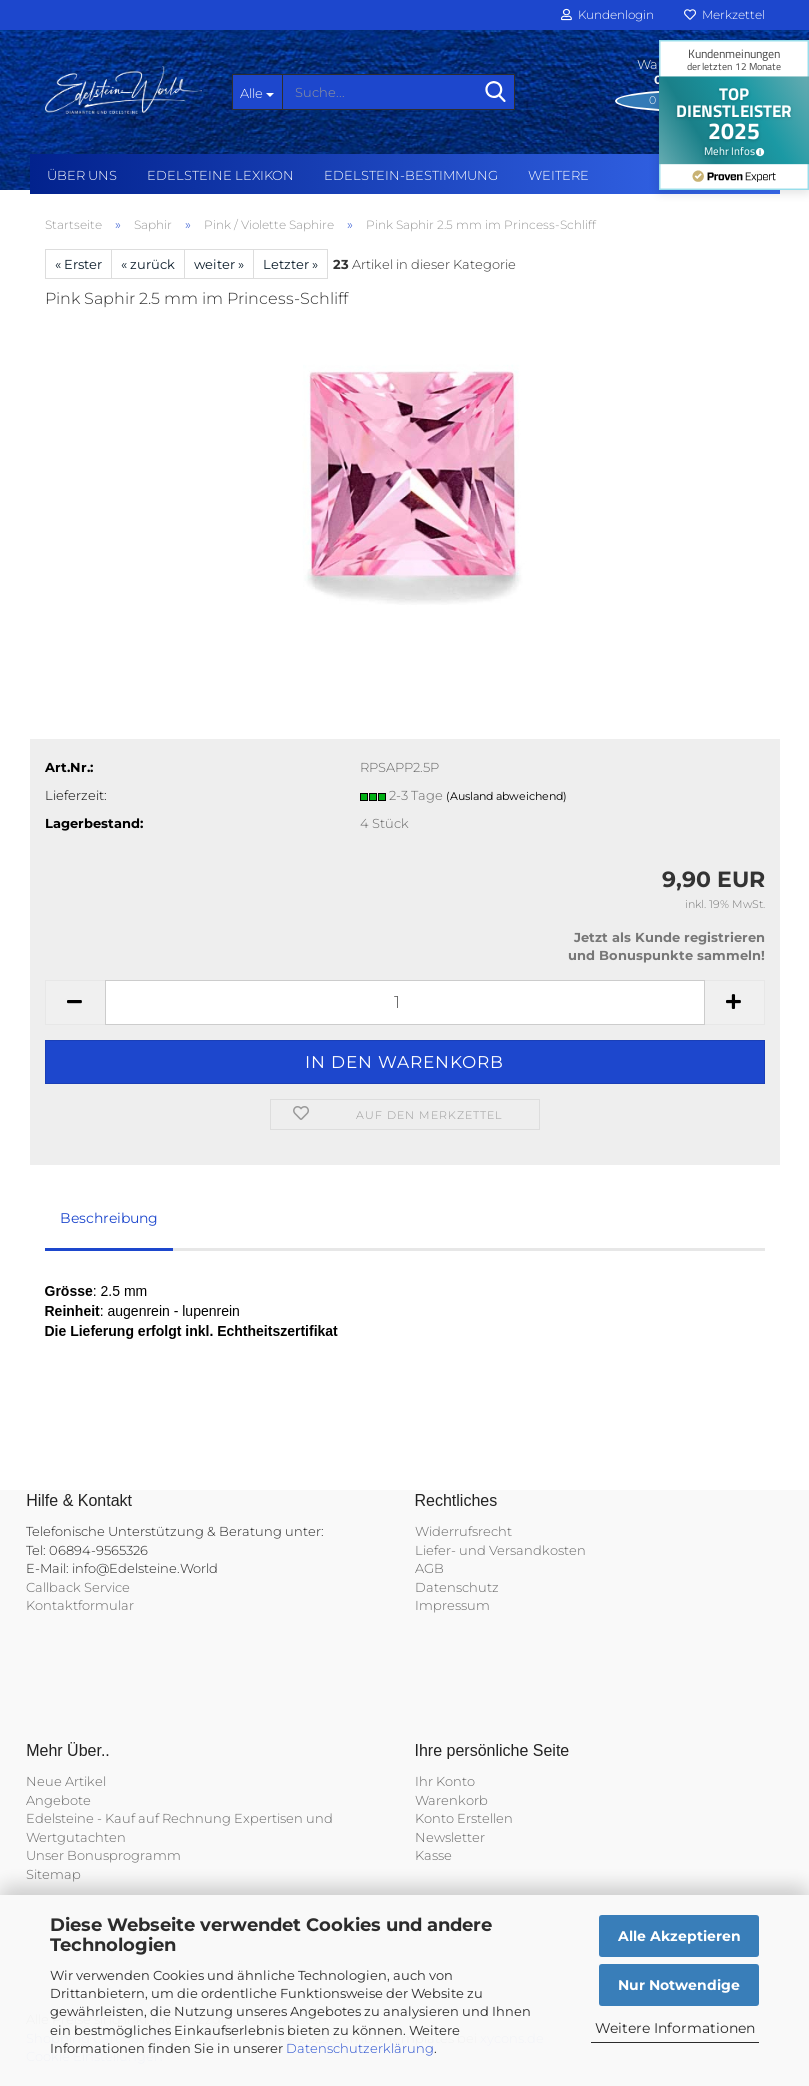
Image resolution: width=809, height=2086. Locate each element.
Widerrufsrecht (463, 1531)
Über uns (82, 175)
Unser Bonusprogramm (103, 1855)
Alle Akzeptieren (679, 1936)
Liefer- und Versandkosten (500, 1550)
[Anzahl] (405, 1002)
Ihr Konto (445, 1781)
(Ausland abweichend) (506, 796)
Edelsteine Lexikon (220, 175)
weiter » (219, 264)
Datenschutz (457, 1587)
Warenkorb (451, 1800)
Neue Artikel (66, 1781)
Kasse (433, 1855)
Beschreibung (109, 1218)
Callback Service (78, 1587)
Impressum (452, 1605)
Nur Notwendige (679, 1985)
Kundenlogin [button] (607, 14)
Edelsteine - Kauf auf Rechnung (128, 1818)
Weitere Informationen (675, 2028)
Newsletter (450, 1837)
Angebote (58, 1800)
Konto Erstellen (464, 1818)
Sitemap (53, 1874)
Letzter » (290, 264)
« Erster (78, 264)
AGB (429, 1568)
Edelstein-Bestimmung (411, 175)
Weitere (558, 175)
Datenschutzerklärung (360, 2048)
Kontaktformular (80, 1605)
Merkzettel (724, 14)
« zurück (148, 264)
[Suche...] (257, 92)
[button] (75, 1002)
